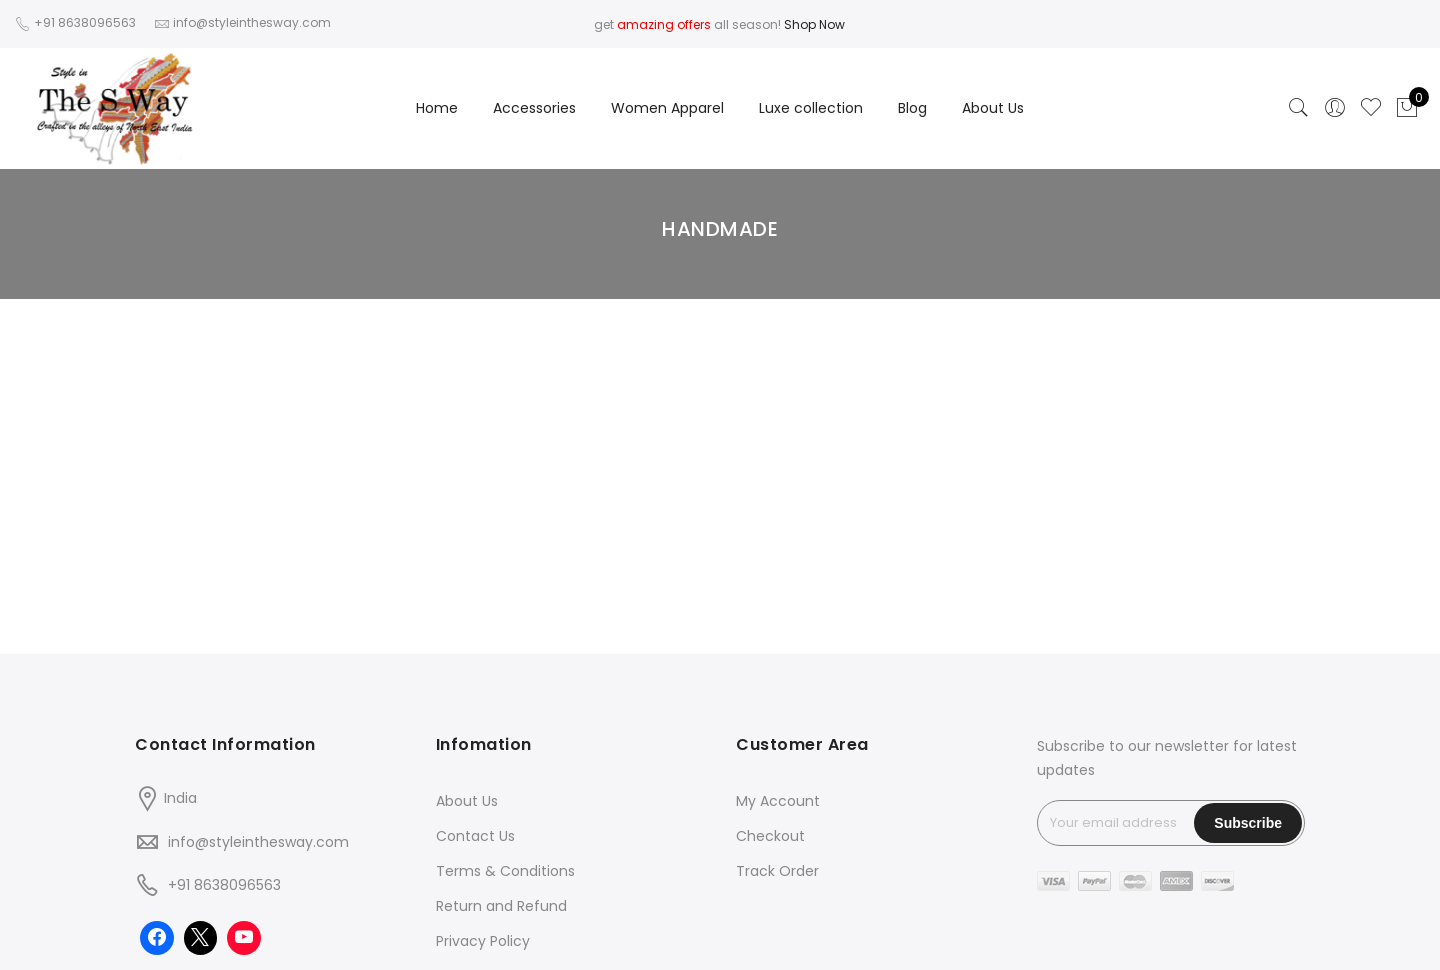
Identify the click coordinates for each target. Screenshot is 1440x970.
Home (437, 108)
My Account (778, 801)
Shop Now (814, 24)
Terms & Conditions (505, 871)
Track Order (777, 871)
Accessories (534, 108)
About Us (993, 108)
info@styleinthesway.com (258, 842)
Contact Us (475, 836)
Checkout (770, 836)
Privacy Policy (483, 941)
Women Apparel (667, 108)
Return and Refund (501, 906)
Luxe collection (811, 108)
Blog (912, 108)
